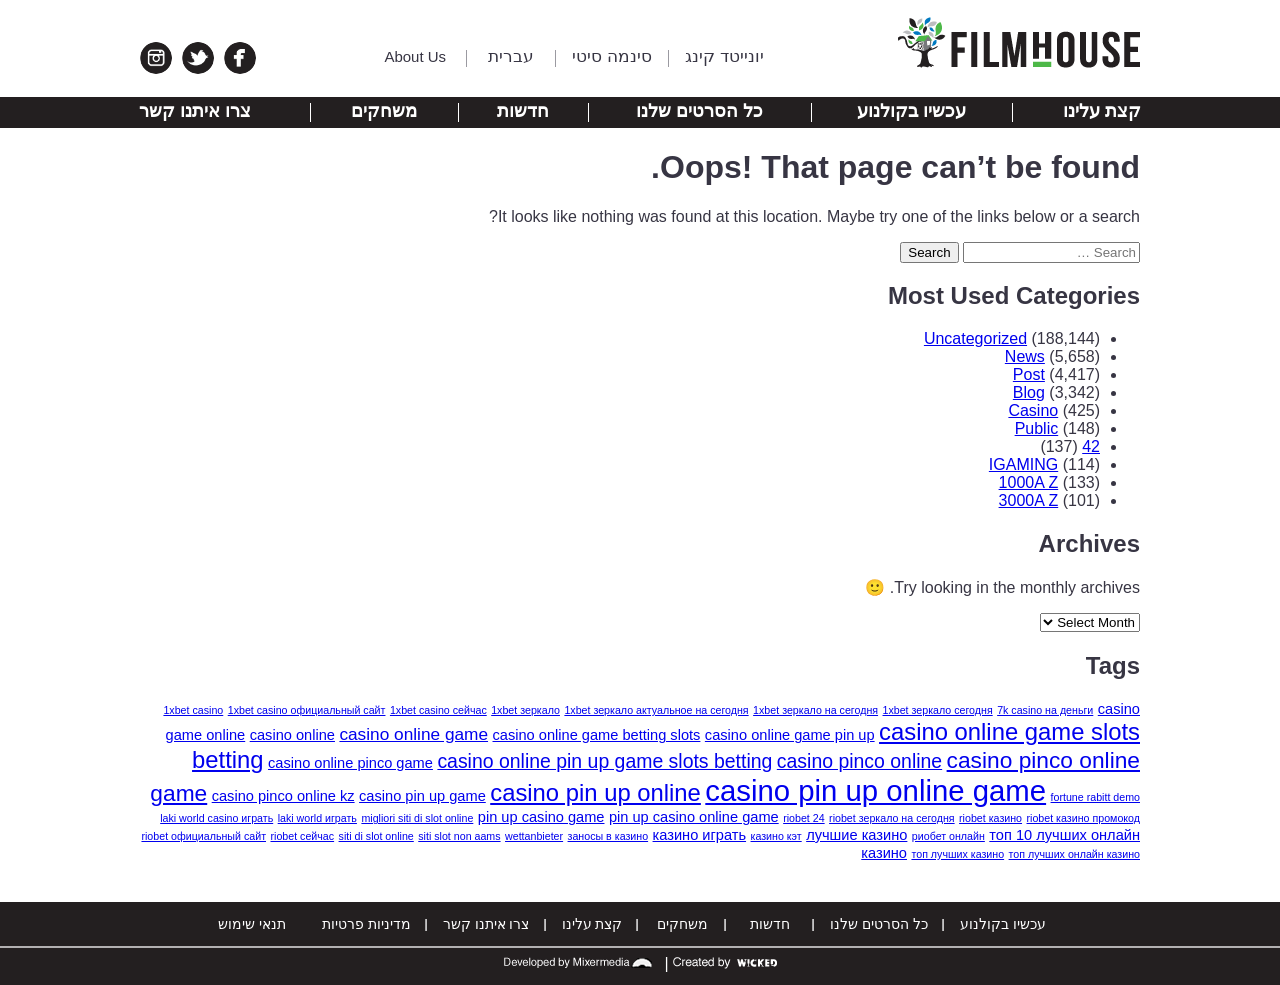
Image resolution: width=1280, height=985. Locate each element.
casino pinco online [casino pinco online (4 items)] (859, 761)
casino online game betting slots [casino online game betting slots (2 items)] (597, 735)
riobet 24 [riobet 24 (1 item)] (803, 818)
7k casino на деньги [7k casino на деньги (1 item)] (1045, 710)
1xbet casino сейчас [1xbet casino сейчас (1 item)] (438, 710)
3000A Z (1029, 500)
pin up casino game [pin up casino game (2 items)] (541, 817)
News (1025, 356)
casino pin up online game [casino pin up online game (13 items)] (875, 790)
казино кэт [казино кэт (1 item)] (776, 836)
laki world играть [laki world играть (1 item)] (317, 818)
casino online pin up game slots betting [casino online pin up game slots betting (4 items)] (604, 761)
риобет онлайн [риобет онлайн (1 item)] (948, 836)
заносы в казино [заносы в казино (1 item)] (608, 836)
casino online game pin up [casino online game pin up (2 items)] (790, 735)
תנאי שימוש (252, 924)
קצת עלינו (1102, 111)
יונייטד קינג (724, 56)
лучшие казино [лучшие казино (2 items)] (856, 835)
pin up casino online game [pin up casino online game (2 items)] (694, 817)
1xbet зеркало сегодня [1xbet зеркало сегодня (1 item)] (938, 710)
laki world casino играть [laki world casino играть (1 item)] (216, 818)
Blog (1029, 392)
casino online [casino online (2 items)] (292, 735)
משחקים (384, 111)
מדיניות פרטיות (366, 924)
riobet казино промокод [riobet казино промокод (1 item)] (1084, 818)
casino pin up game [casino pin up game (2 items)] (422, 796)
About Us (415, 56)
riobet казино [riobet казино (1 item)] (990, 818)
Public (1037, 428)
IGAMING (1023, 464)
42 (1091, 446)
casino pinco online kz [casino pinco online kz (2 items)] (283, 796)
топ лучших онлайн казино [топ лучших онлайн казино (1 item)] (1074, 854)
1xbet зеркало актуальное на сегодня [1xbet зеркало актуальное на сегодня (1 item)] (656, 710)
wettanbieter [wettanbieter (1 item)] (534, 836)
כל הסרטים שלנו (699, 111)
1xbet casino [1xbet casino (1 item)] (193, 710)
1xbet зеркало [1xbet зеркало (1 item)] (525, 710)
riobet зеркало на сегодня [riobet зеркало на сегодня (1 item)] (892, 818)
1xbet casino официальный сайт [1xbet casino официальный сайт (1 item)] (307, 710)
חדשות (523, 111)
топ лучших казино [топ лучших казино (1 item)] (957, 854)
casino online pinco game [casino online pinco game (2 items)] (350, 763)
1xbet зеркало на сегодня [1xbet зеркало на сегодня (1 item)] (815, 710)
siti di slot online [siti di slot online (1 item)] (376, 836)
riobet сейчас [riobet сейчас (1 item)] (302, 836)
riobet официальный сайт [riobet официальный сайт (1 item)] (203, 836)
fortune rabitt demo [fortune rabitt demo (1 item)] (1095, 797)
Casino (1033, 410)
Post (1029, 374)
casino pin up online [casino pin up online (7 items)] (595, 792)
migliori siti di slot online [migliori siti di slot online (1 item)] (417, 818)
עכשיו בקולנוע (911, 111)
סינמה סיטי (612, 56)
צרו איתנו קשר (195, 111)
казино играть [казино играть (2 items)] (700, 835)
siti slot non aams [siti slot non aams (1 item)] (459, 836)
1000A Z (1029, 482)
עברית (511, 56)
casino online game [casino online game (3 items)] (413, 734)
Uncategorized (975, 338)
